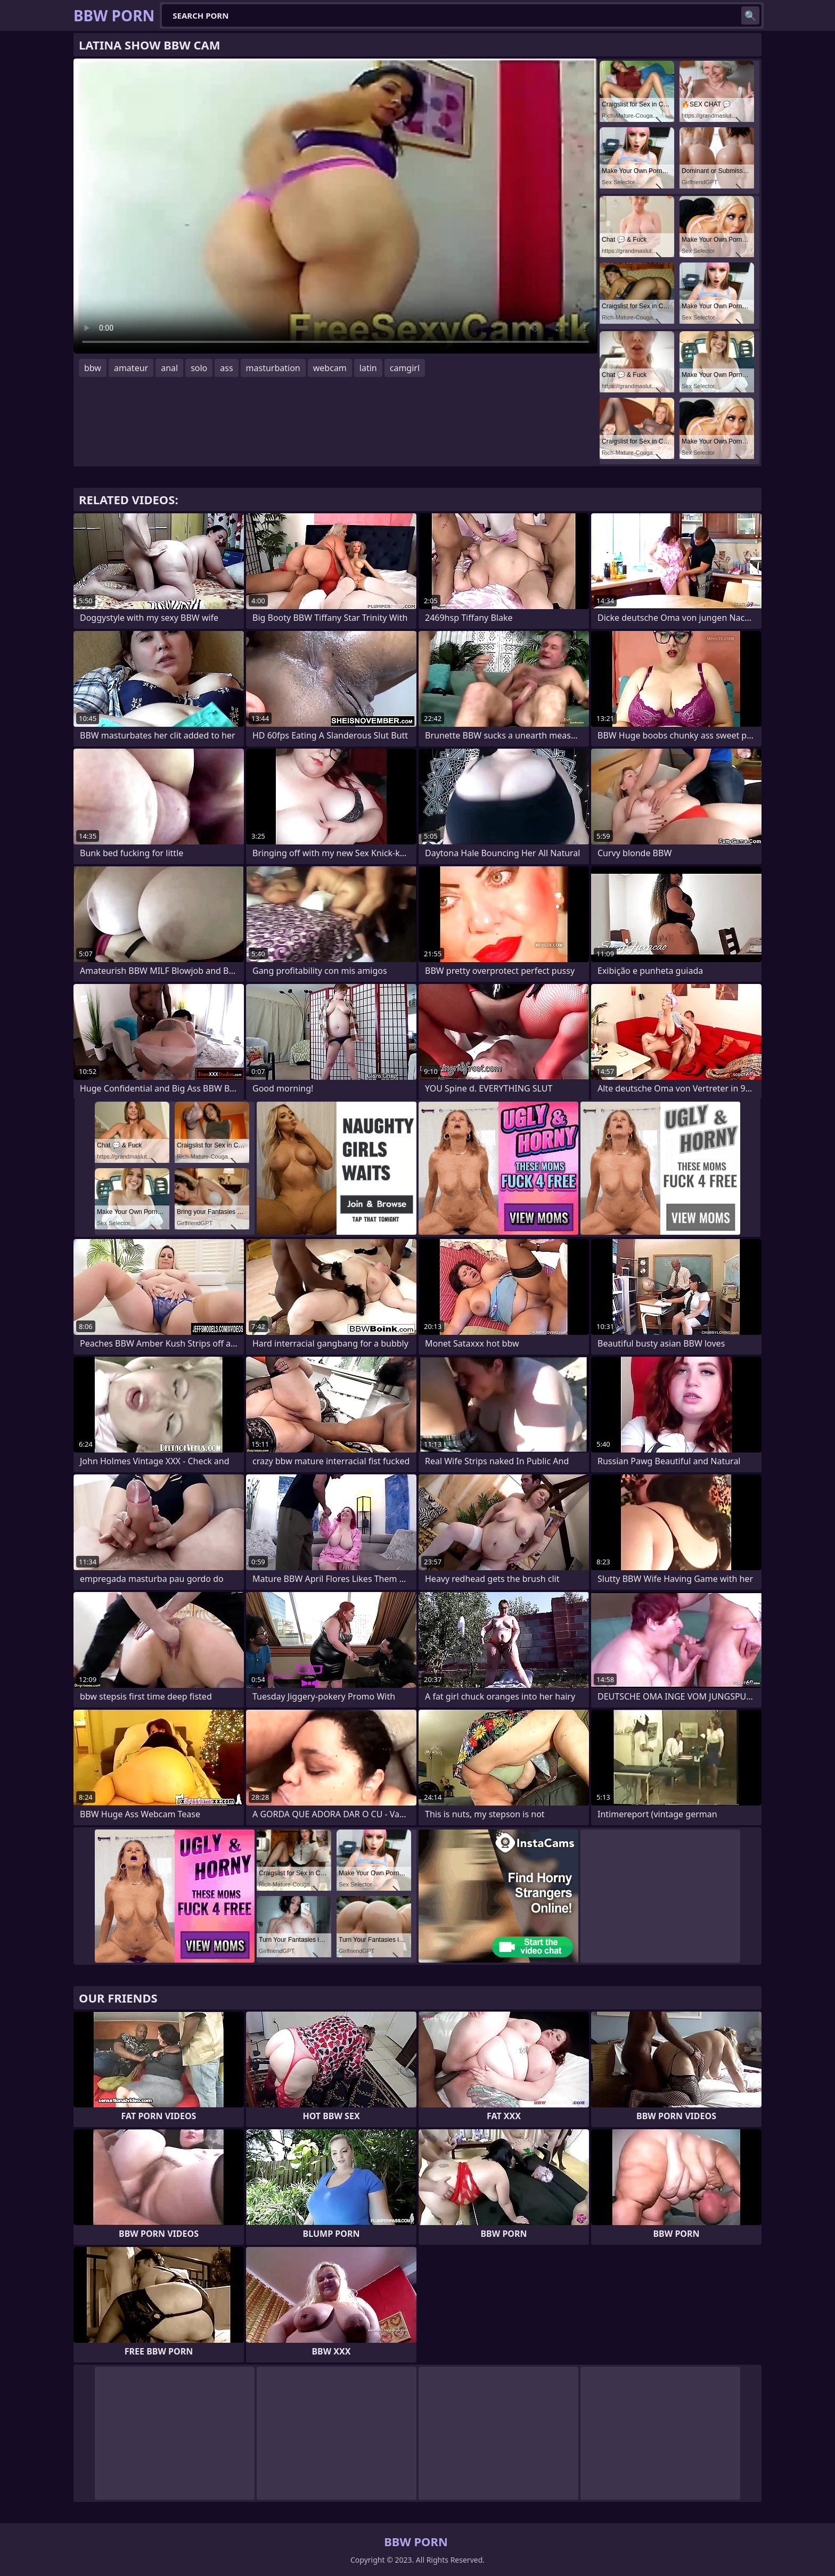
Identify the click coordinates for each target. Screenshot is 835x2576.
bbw (92, 368)
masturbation (273, 368)
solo (199, 368)
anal (169, 368)
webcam (330, 368)
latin (368, 368)
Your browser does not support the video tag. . (335, 206)
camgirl (405, 368)
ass (226, 368)
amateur (131, 368)
